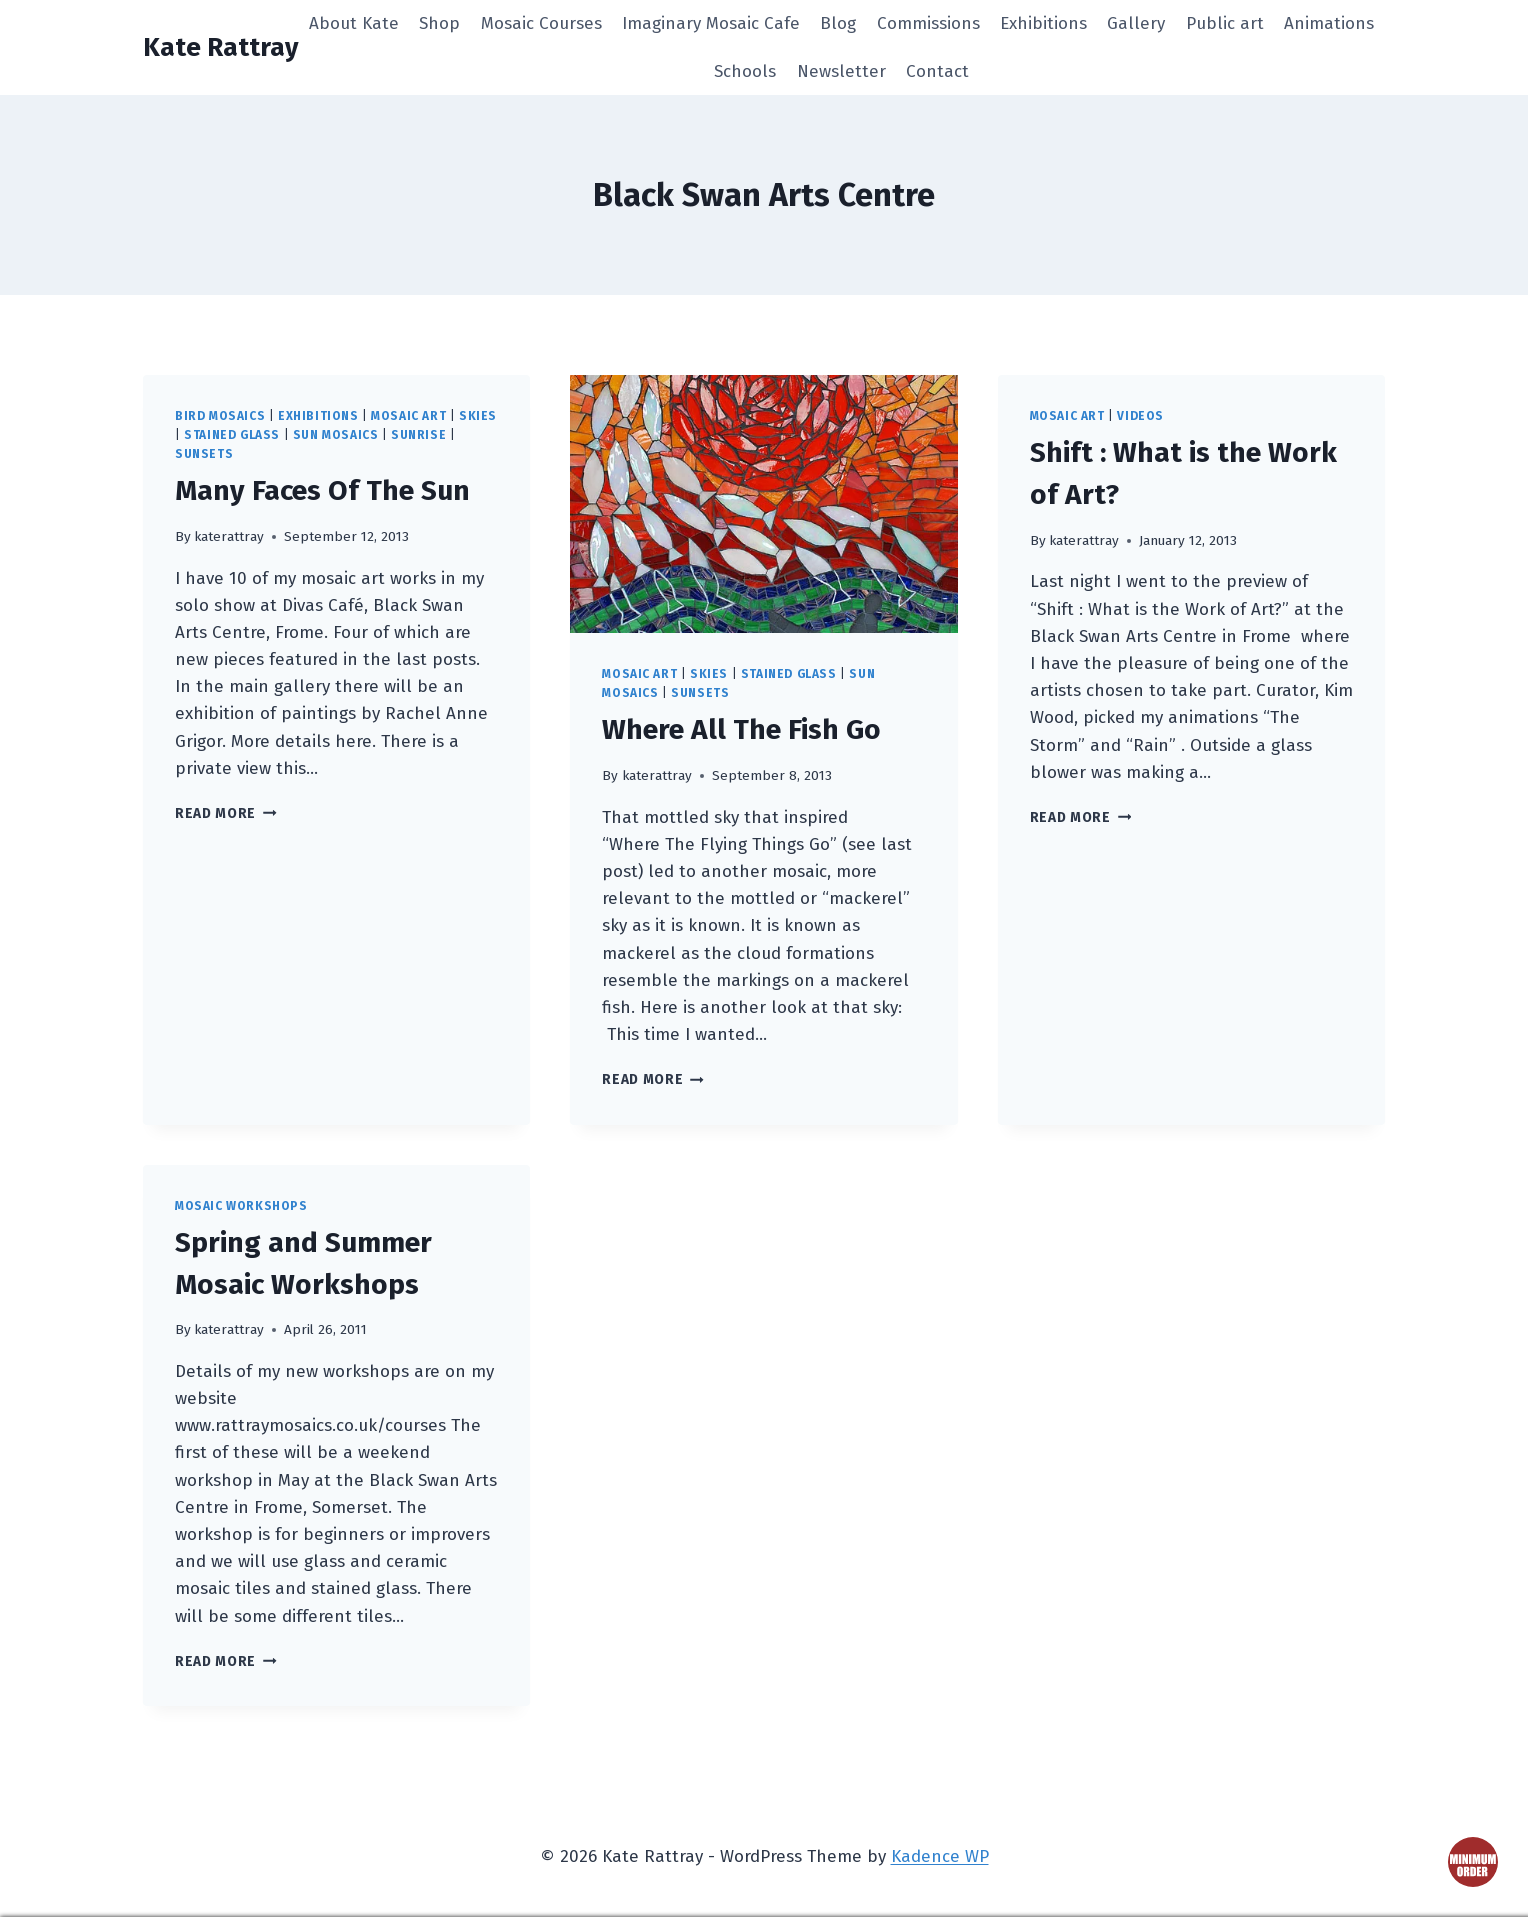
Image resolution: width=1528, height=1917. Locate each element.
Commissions (928, 23)
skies (478, 416)
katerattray (229, 536)
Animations (1329, 23)
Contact (937, 71)
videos (1140, 416)
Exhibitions (1043, 23)
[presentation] (763, 504)
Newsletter (841, 71)
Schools (745, 71)
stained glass (232, 435)
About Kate (354, 23)
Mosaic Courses (541, 23)
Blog (838, 23)
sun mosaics (336, 435)
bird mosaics (220, 416)
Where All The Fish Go (741, 729)
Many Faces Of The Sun (322, 490)
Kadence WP (940, 1856)
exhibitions (318, 416)
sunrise (418, 435)
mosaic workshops (241, 1206)
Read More (226, 813)
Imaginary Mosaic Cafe (711, 23)
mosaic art (408, 416)
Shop (439, 23)
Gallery (1136, 23)
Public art (1225, 23)
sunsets (204, 454)
